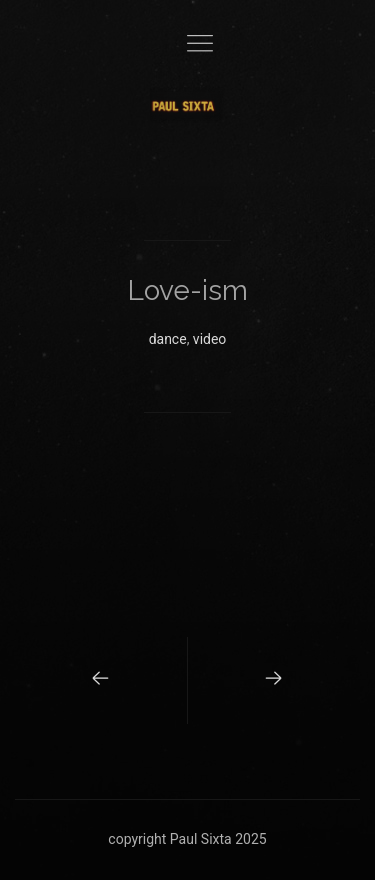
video (210, 339)
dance (168, 339)
